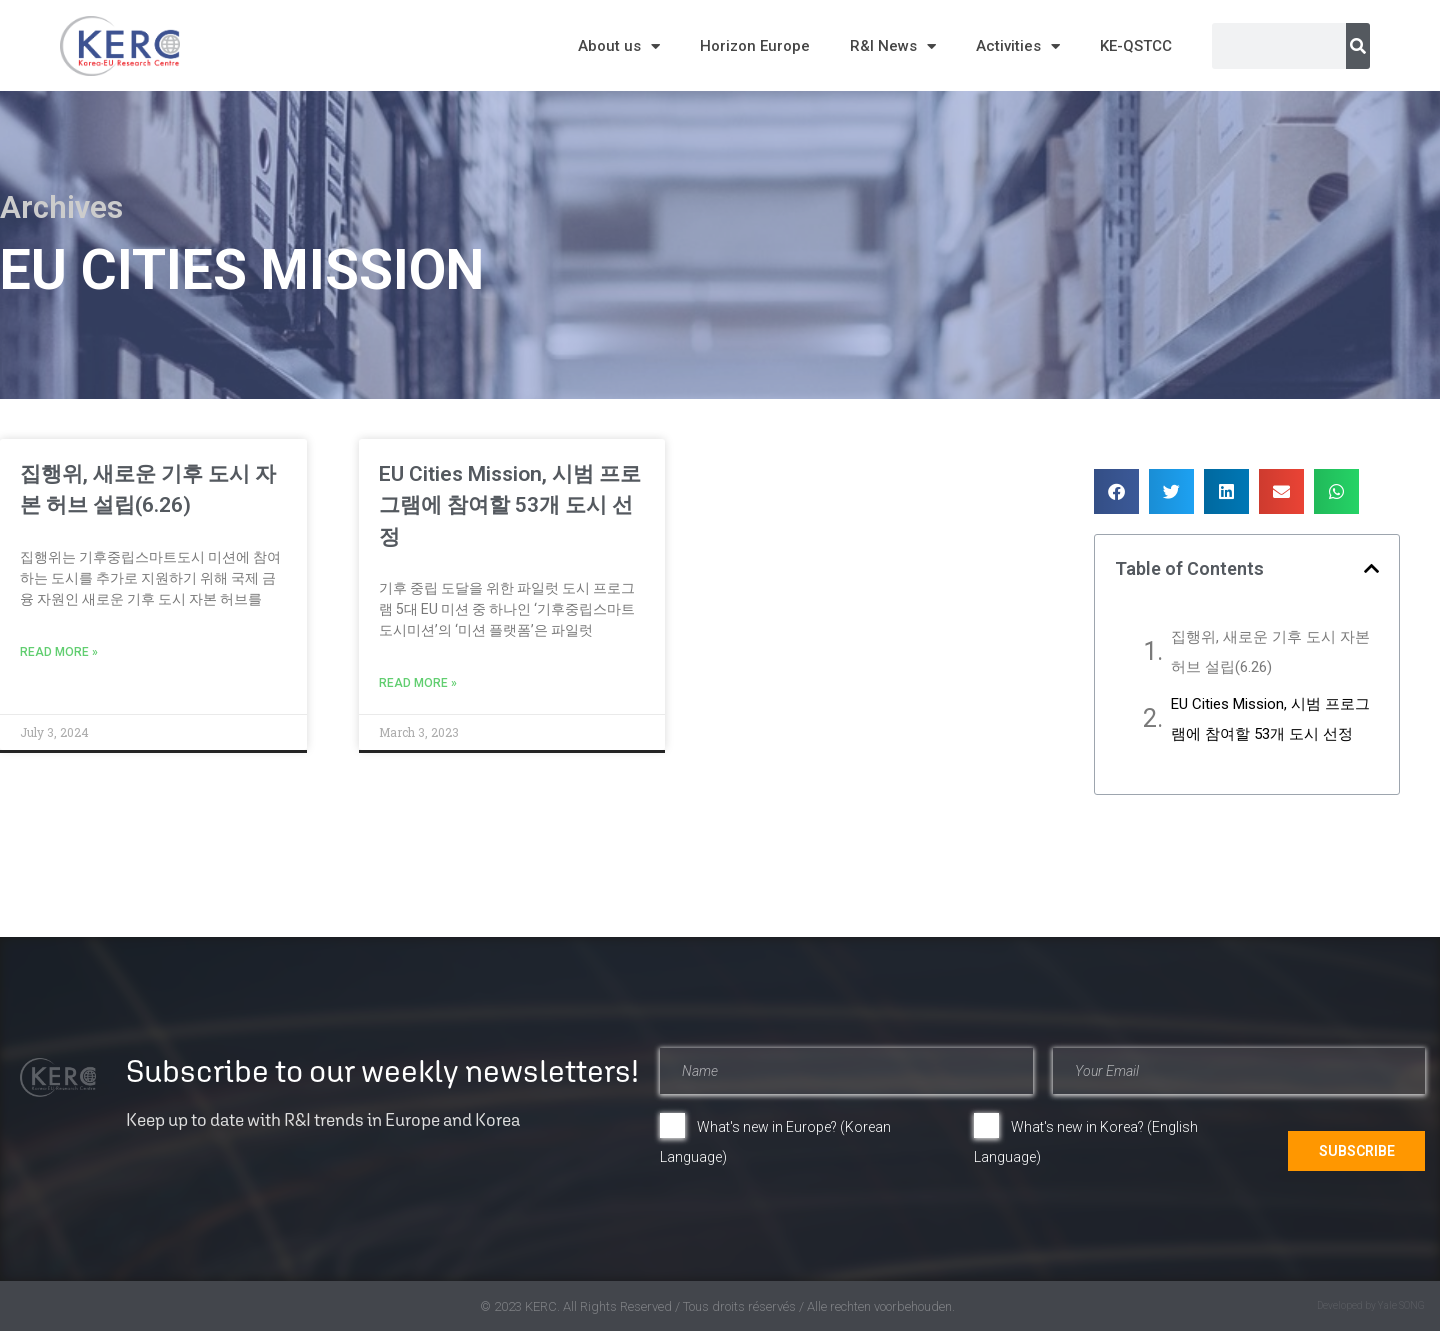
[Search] (1358, 46)
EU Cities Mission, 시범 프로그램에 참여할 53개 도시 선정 (510, 505)
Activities (1018, 46)
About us (619, 46)
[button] (1116, 491)
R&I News (893, 46)
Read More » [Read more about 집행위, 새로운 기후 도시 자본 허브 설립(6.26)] (59, 652)
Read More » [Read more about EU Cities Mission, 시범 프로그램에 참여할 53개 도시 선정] (418, 683)
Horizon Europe (755, 46)
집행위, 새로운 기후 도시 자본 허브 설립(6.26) (1270, 652)
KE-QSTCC (1136, 46)
